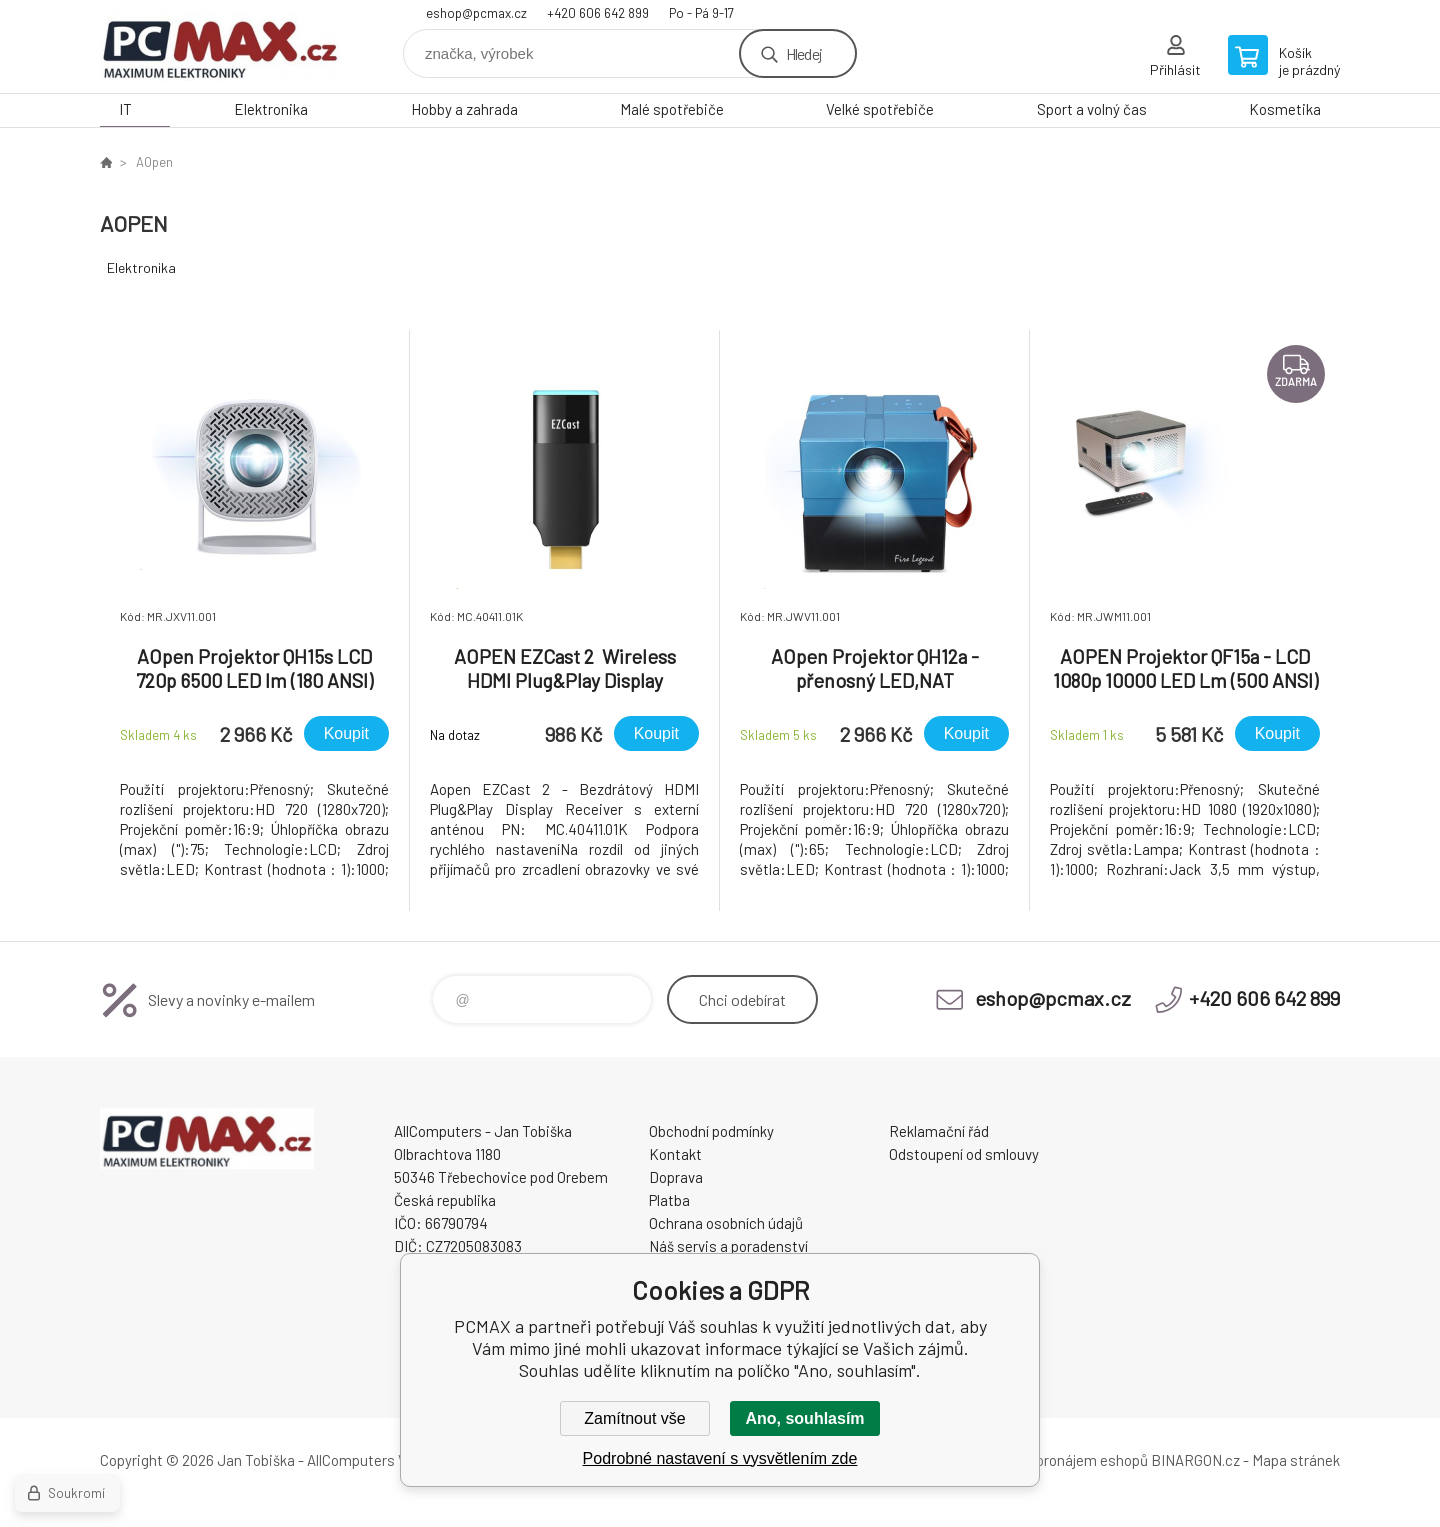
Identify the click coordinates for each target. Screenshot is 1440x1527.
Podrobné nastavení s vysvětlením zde (720, 1458)
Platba (669, 1200)
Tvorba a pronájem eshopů (1063, 1460)
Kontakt (675, 1154)
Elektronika (271, 109)
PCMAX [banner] (220, 46)
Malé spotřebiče (672, 109)
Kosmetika (1285, 109)
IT (125, 109)
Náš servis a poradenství (728, 1246)
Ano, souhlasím (804, 1418)
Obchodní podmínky (711, 1131)
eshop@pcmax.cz (476, 13)
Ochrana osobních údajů (726, 1223)
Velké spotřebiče (880, 109)
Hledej (804, 53)
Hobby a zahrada (464, 109)
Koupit (346, 733)
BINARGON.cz (1195, 1460)
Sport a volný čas (1092, 109)
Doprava (676, 1177)
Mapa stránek (1296, 1460)
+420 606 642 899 (598, 13)
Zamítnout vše (634, 1418)
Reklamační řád (939, 1131)
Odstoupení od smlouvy (964, 1154)
